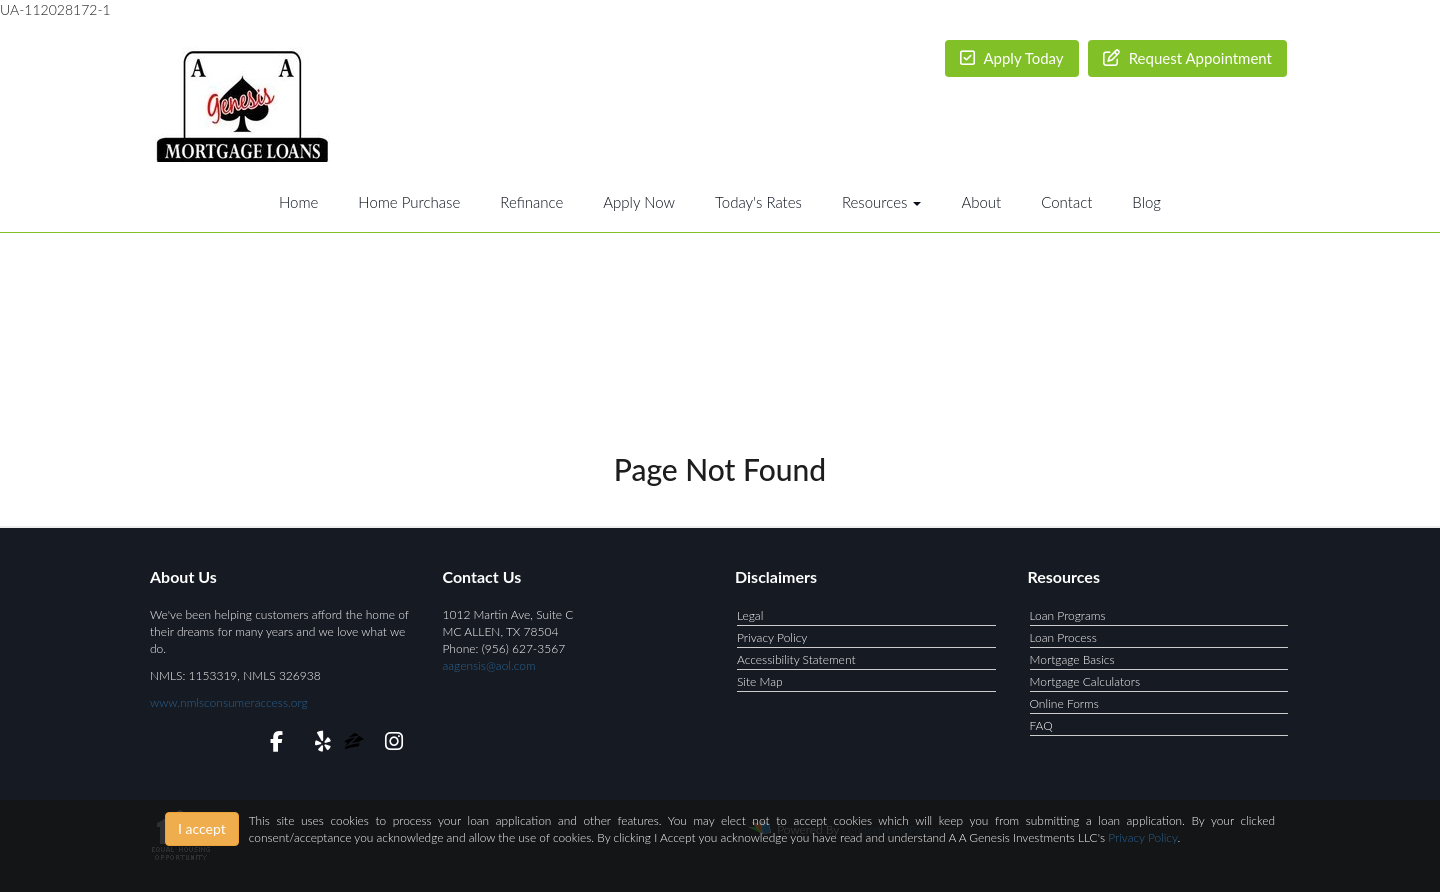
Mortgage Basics (1072, 659)
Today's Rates (758, 202)
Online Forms (1064, 703)
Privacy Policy (772, 637)
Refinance (531, 202)
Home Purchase (409, 202)
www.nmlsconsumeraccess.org (229, 702)
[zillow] (355, 744)
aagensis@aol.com (489, 665)
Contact (1066, 202)
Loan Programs (1068, 615)
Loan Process (1063, 637)
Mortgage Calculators (1085, 681)
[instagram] (390, 744)
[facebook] (270, 744)
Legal (750, 615)
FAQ (1041, 725)
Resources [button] (882, 202)
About (981, 202)
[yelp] (318, 744)
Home (298, 202)
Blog (1146, 202)
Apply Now (639, 202)
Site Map (760, 681)
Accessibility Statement (796, 659)
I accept (202, 828)
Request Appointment (1187, 58)
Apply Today (1012, 58)
